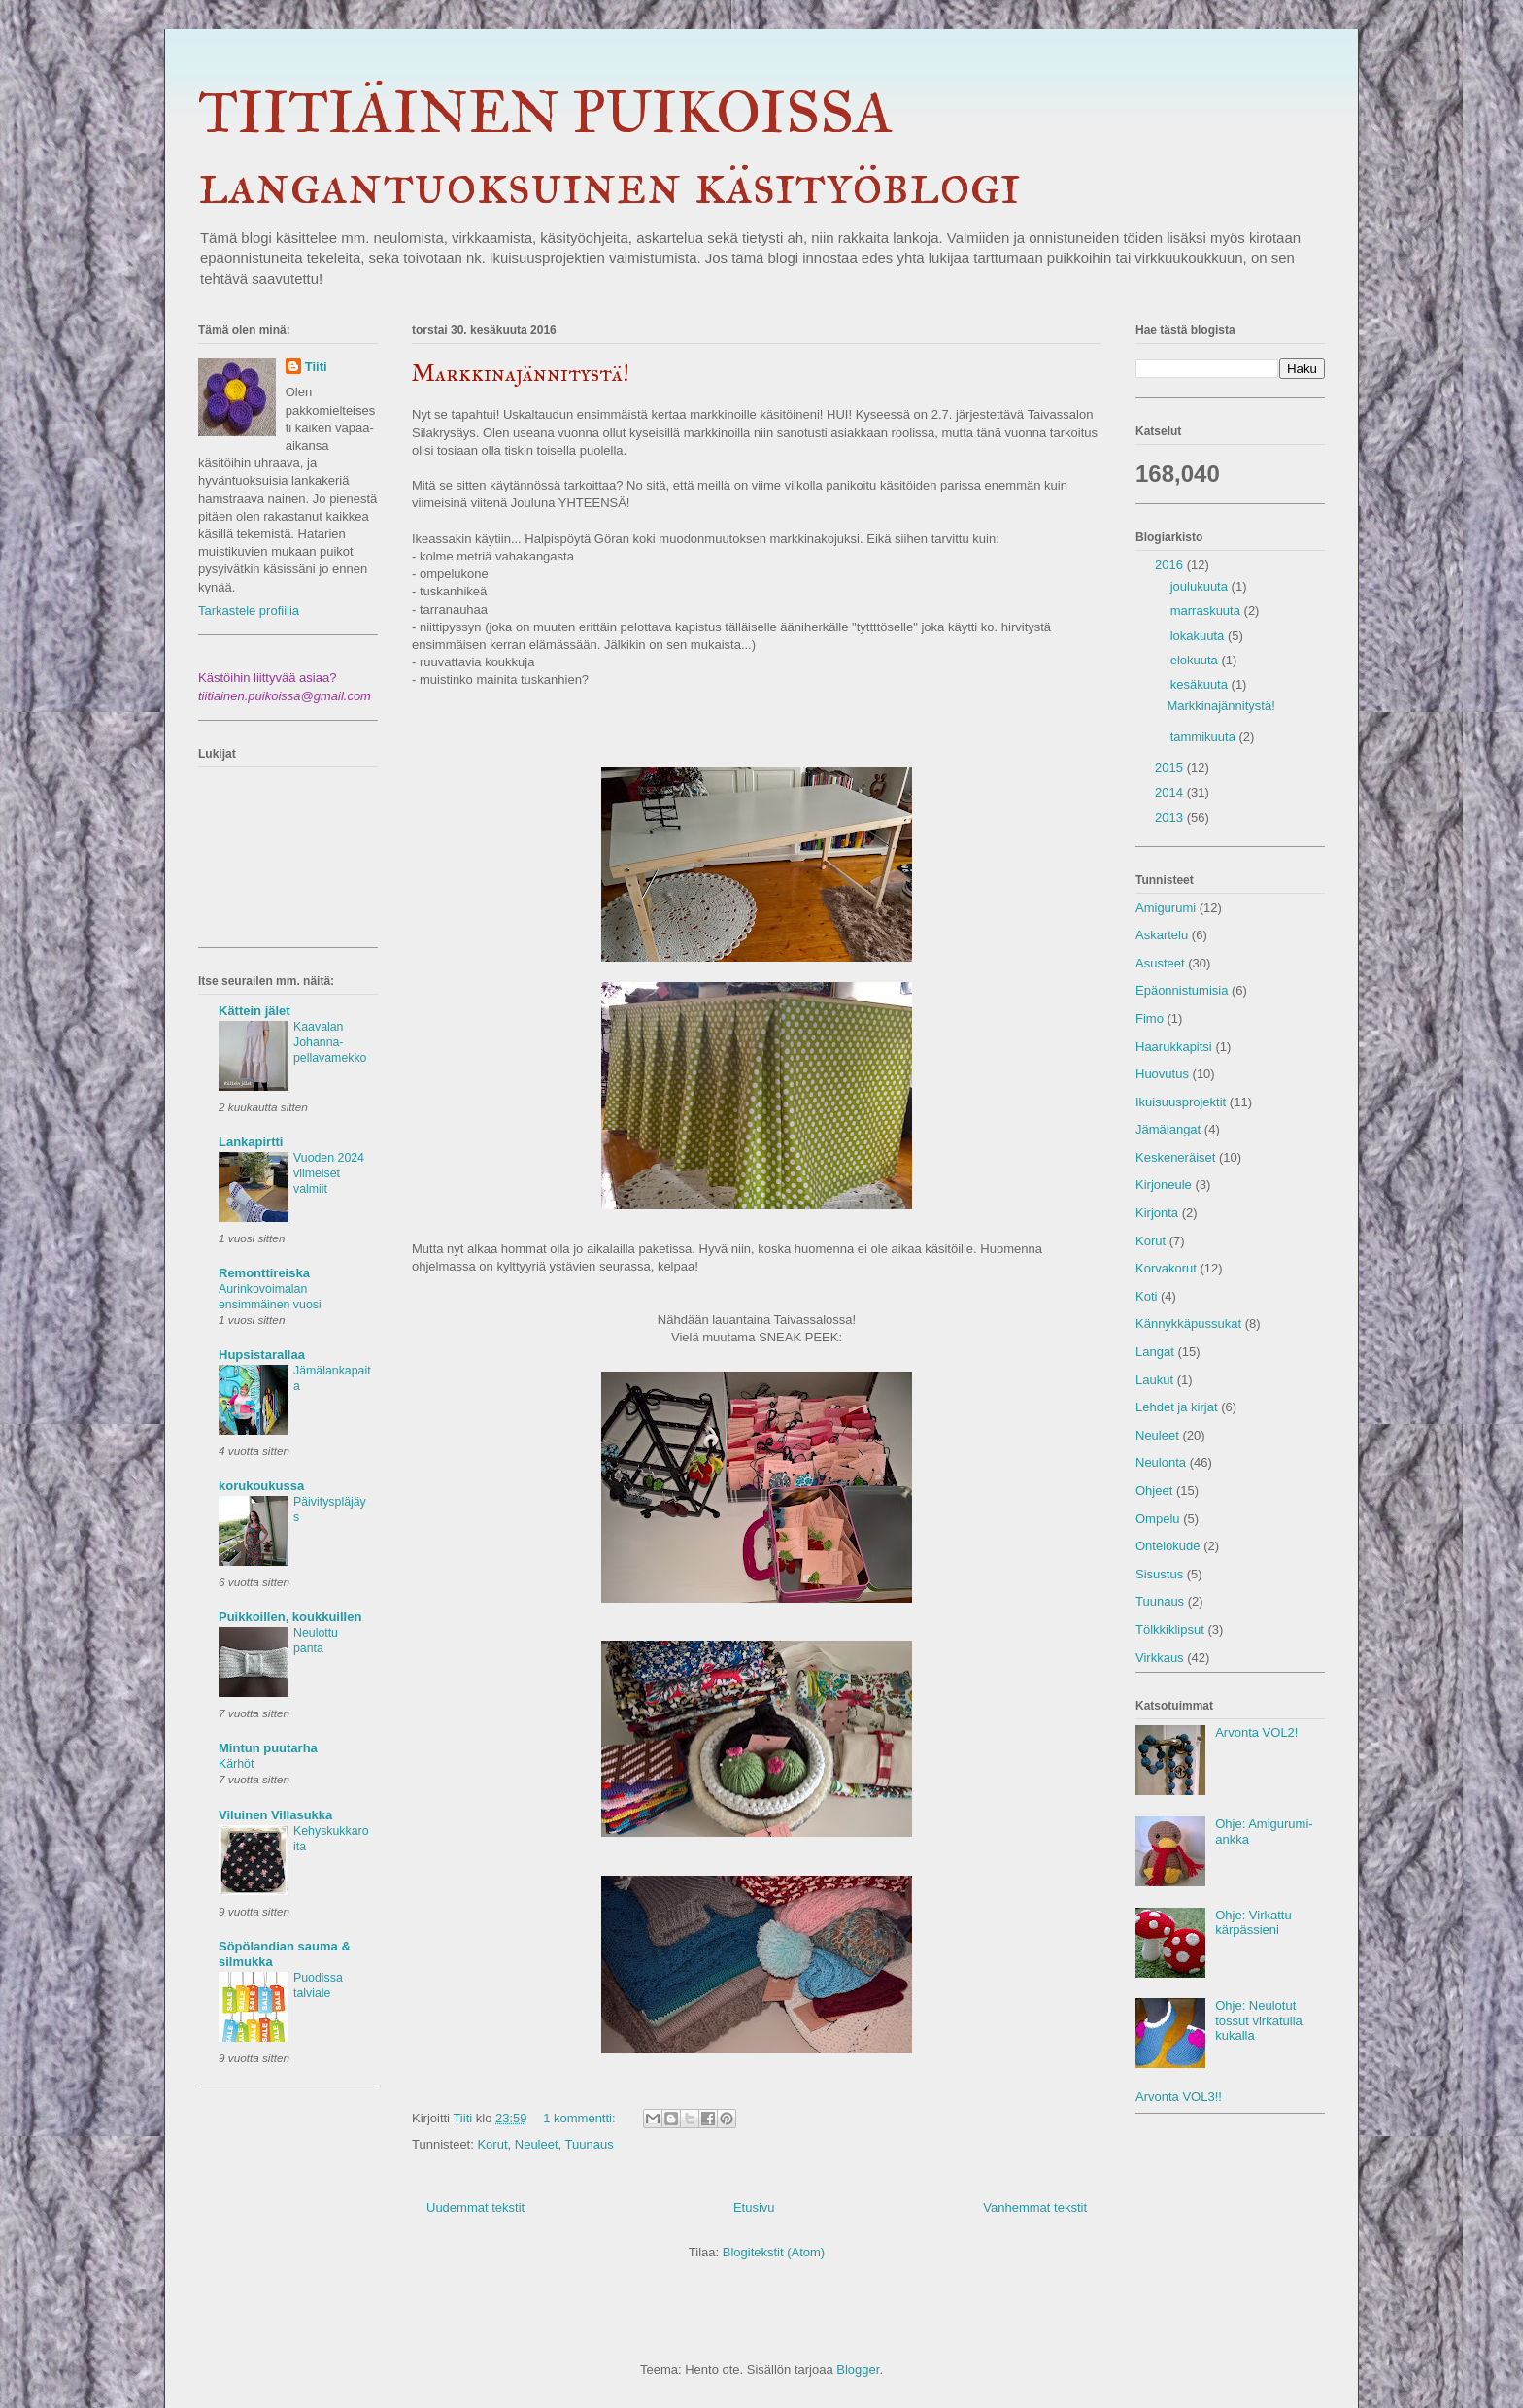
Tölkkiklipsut (1169, 1629)
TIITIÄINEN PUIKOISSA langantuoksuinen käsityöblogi (609, 148)
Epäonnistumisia (1181, 990)
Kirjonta (1156, 1212)
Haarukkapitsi (1173, 1046)
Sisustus (1159, 1574)
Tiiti (316, 366)
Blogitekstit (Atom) (774, 2252)
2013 (1171, 817)
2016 (1171, 565)
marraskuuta (1207, 610)
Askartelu (1161, 935)
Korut (492, 2144)
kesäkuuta (1201, 684)
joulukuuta (1201, 586)
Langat (1154, 1351)
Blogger (857, 2369)
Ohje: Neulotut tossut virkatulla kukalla (1259, 2020)
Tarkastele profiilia (248, 610)
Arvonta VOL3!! (1178, 2096)
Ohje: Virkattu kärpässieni (1253, 1923)
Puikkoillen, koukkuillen (290, 1617)
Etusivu (754, 2207)
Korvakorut (1166, 1268)
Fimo (1149, 1018)
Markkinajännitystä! (520, 373)
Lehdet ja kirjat (1176, 1407)
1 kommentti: (581, 2118)
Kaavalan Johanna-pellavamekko (329, 1042)
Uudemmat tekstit (475, 2207)
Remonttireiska (264, 1273)
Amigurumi (1165, 907)
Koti (1146, 1296)
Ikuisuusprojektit (1180, 1102)
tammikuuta (1204, 736)
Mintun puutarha (268, 1748)
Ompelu (1157, 1518)
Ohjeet (1153, 1490)
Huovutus (1162, 1074)
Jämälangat (1168, 1129)
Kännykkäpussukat (1188, 1323)
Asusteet (1160, 963)
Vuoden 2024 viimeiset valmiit (328, 1173)
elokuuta (1196, 660)
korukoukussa (261, 1485)
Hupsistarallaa (262, 1354)
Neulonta (1160, 1462)
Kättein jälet (254, 1010)
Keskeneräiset (1175, 1157)
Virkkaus (1159, 1657)
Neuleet (536, 2144)
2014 (1171, 792)
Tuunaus (589, 2144)
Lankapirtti (251, 1142)
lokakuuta (1199, 635)
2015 (1171, 768)
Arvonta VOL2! (1256, 1732)
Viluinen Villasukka (275, 1815)
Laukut (1154, 1380)
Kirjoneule (1163, 1184)
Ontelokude (1168, 1546)
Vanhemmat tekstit (1035, 2207)
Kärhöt (236, 1764)
